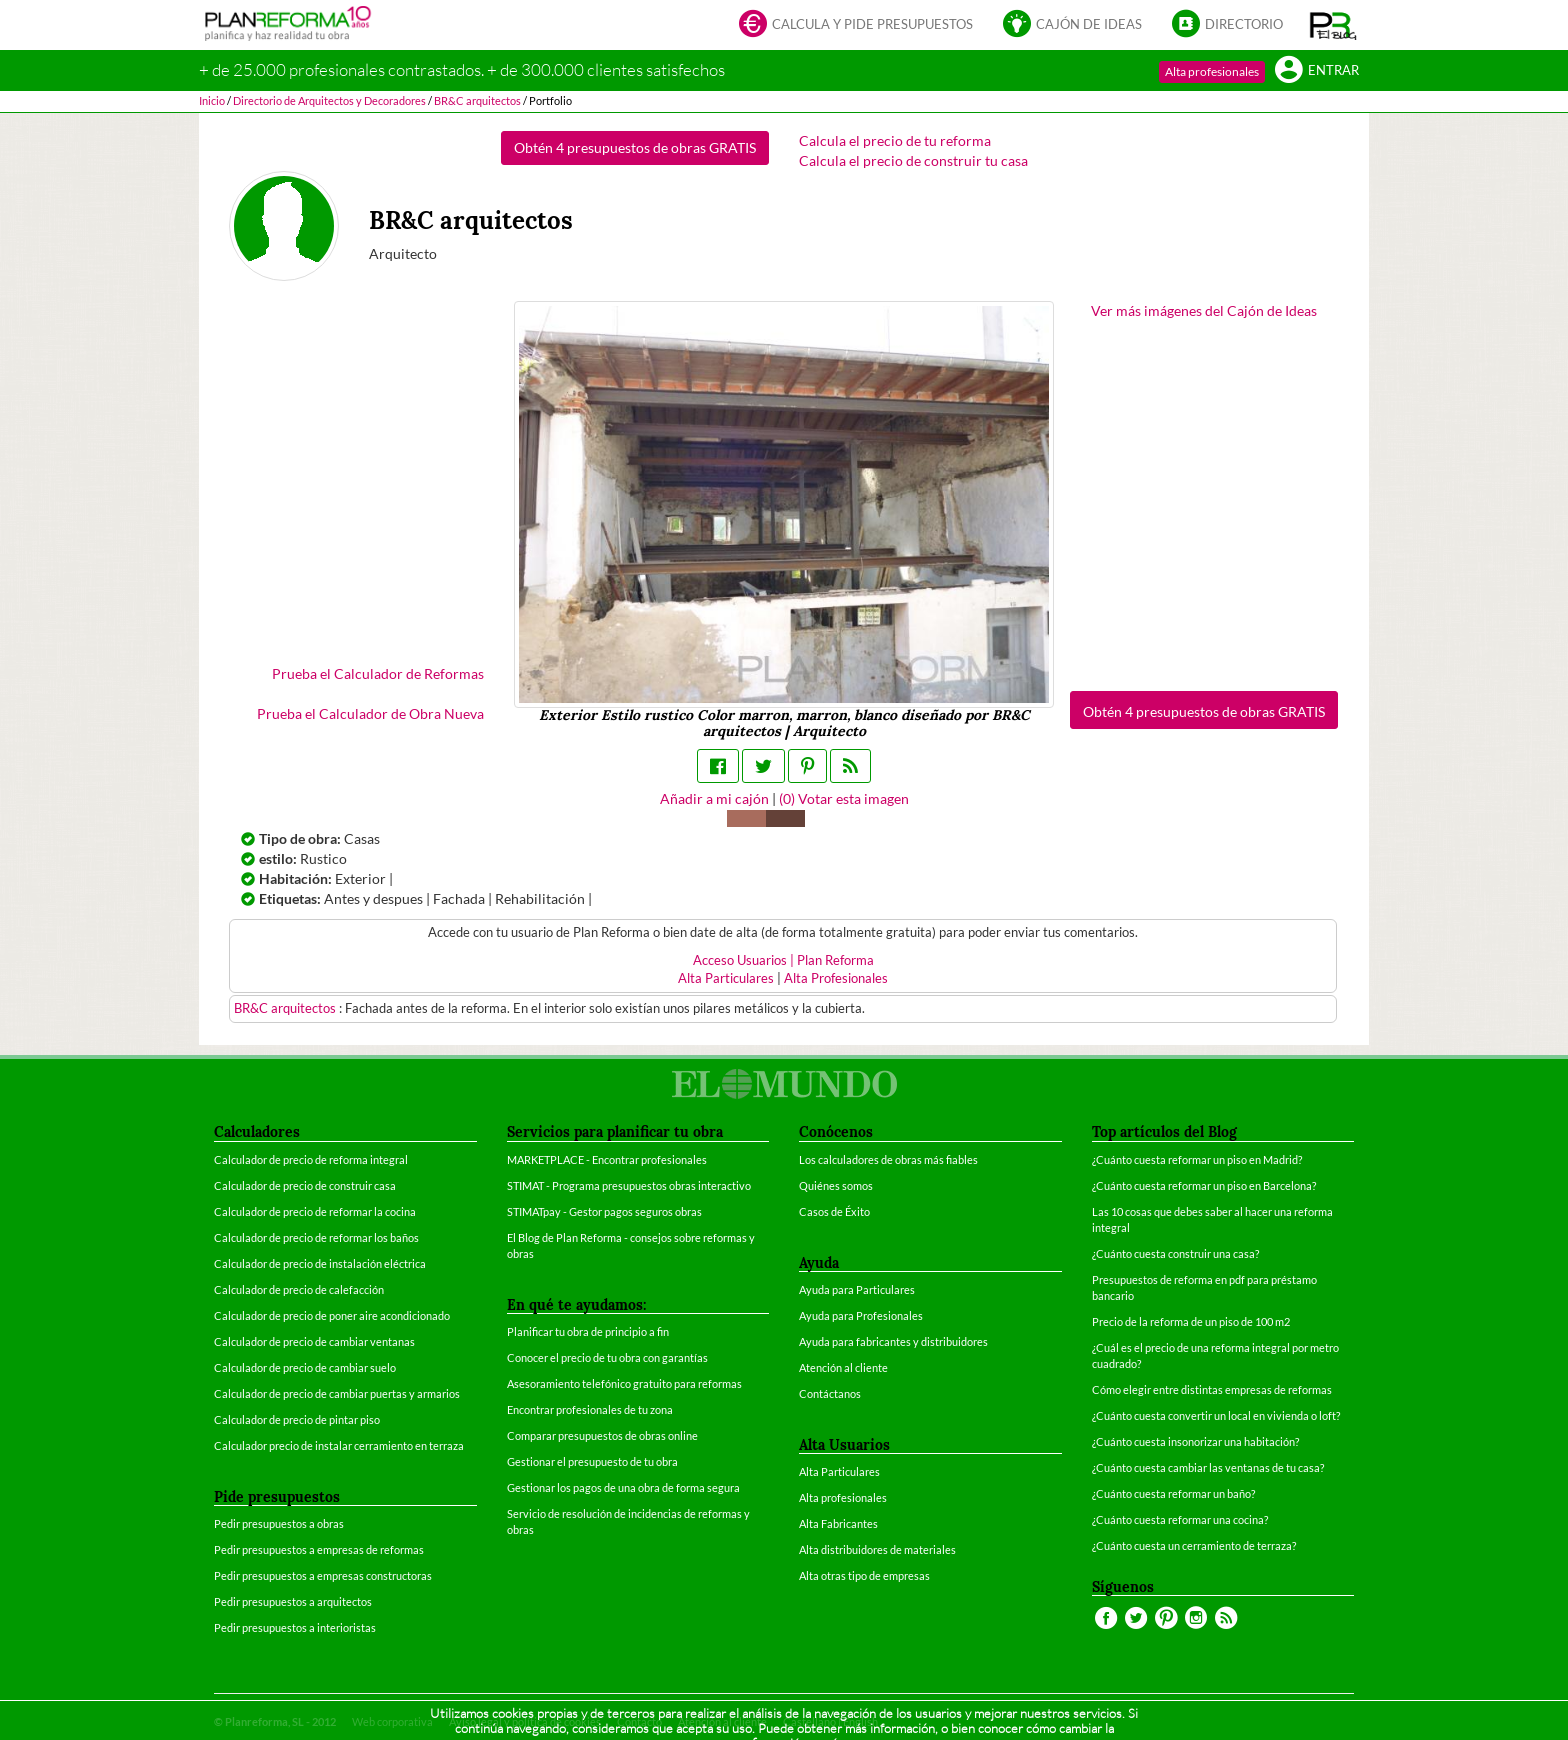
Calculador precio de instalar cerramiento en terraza (339, 1445)
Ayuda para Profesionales (861, 1315)
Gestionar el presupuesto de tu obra (592, 1461)
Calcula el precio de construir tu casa (913, 160)
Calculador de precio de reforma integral (311, 1159)
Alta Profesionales (836, 978)
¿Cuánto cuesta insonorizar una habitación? (1195, 1441)
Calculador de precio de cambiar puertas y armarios (337, 1393)
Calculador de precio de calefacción (299, 1289)
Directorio (1227, 25)
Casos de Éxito (834, 1211)
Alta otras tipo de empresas (864, 1575)
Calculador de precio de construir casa (305, 1185)
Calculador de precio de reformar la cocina (315, 1211)
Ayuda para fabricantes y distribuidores (893, 1341)
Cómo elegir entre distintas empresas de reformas (1212, 1389)
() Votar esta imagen (844, 798)
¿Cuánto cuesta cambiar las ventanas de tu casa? (1208, 1467)
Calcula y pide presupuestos (856, 25)
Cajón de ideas (1072, 25)
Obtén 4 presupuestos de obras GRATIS (635, 147)
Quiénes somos (836, 1185)
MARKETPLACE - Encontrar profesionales (607, 1159)
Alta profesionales (1212, 71)
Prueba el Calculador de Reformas (378, 673)
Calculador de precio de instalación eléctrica (320, 1263)
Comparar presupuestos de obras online (602, 1435)
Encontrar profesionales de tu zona (590, 1409)
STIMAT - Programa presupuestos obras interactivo (629, 1185)
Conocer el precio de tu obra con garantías (607, 1357)
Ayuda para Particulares (857, 1289)
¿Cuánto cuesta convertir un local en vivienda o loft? (1216, 1415)
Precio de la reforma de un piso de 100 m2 (1191, 1321)
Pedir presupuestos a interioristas (295, 1627)
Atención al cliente (843, 1367)
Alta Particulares (726, 978)
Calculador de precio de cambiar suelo (305, 1367)
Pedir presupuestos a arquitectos (293, 1601)
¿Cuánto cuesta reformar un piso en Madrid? (1197, 1159)
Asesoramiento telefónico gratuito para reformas (624, 1383)
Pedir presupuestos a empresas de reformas (319, 1549)
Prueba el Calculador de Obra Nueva (370, 713)
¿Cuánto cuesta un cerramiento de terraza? (1194, 1545)
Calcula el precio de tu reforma (895, 140)
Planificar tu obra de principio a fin (588, 1331)
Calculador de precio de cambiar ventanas (314, 1341)
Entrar (1317, 71)
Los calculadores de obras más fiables (888, 1159)
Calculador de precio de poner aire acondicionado (332, 1315)
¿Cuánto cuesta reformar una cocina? (1180, 1519)
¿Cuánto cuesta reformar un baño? (1173, 1493)
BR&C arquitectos (286, 1008)
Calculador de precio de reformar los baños (316, 1237)
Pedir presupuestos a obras (279, 1523)
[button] (1333, 25)
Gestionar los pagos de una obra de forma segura (623, 1487)
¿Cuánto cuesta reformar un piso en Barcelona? (1204, 1185)
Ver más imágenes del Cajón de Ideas (1204, 310)
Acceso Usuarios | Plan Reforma (783, 960)
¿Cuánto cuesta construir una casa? (1175, 1253)
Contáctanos (830, 1393)
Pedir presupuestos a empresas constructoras (323, 1575)
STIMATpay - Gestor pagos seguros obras (604, 1211)
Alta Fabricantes (838, 1523)
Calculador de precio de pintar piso (297, 1419)
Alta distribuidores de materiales (877, 1549)
